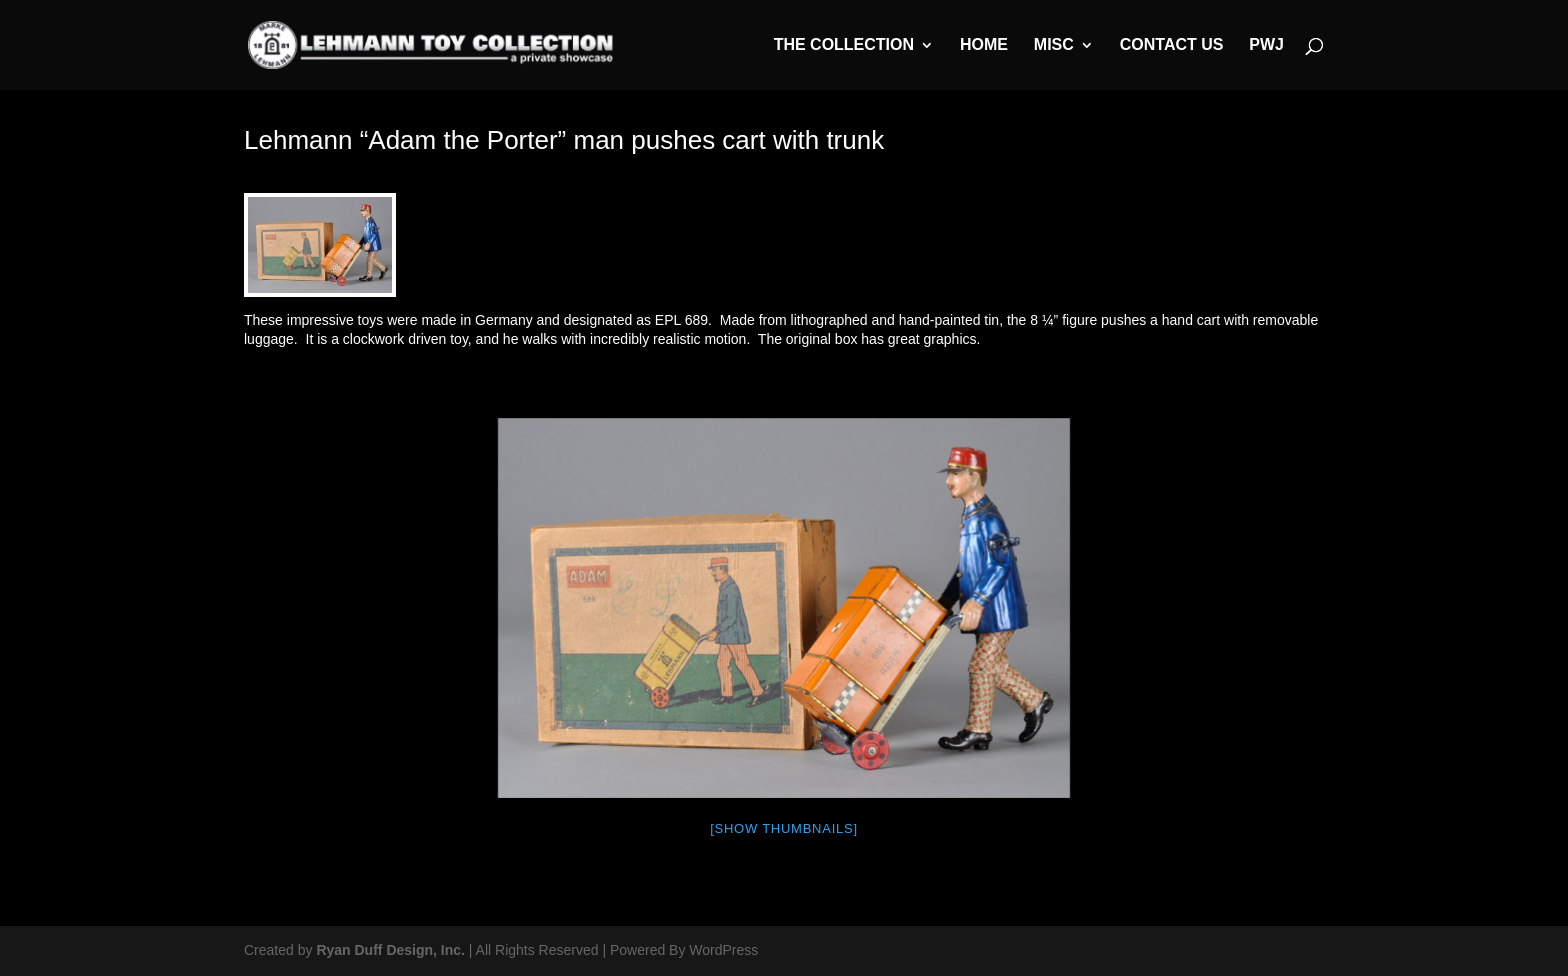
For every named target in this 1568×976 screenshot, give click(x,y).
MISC (1054, 45)
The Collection (844, 45)
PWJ (1266, 45)
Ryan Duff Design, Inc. (390, 950)
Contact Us (1172, 45)
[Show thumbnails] (784, 828)
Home (984, 45)
